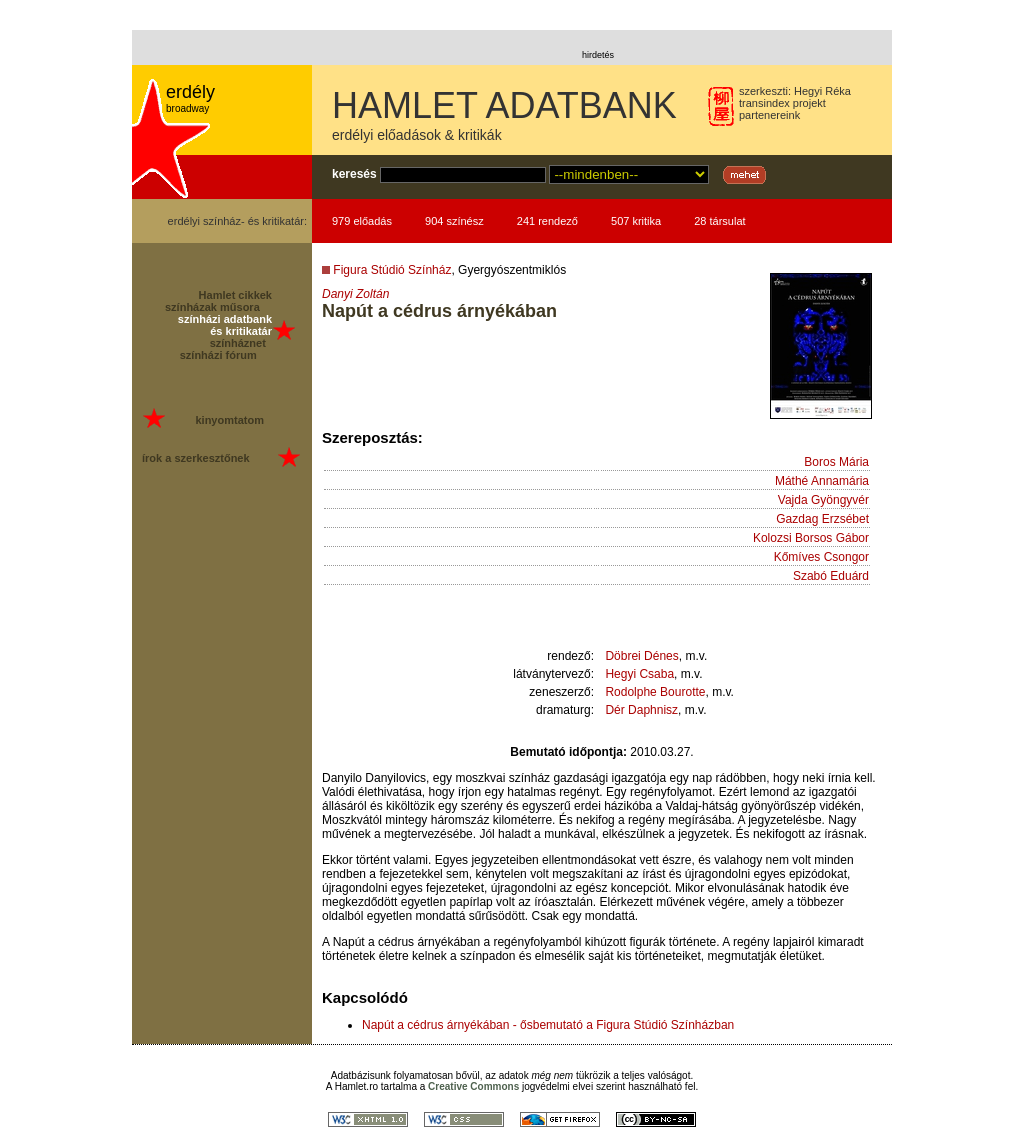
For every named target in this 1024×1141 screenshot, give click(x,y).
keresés (354, 174)
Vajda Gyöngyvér (823, 500)
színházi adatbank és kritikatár (225, 325)
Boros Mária (836, 462)
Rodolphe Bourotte (655, 692)
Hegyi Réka (822, 91)
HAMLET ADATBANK (504, 105)
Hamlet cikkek (235, 295)
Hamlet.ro (356, 1086)
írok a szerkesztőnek (196, 458)
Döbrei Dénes (641, 656)
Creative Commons (473, 1086)
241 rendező (547, 221)
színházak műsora (212, 307)
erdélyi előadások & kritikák (417, 135)
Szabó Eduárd (831, 576)
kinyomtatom (229, 420)
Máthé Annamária (822, 481)
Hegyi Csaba (639, 674)
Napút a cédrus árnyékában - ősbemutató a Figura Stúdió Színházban (548, 1025)
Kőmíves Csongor (821, 557)
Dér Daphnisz (641, 710)
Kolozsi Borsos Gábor (811, 538)
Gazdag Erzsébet (822, 519)
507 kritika (636, 221)
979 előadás (362, 221)
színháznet (238, 343)
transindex (764, 103)
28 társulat (719, 221)
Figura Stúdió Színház (392, 270)
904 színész (454, 221)
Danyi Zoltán (355, 294)
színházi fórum (218, 355)
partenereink (769, 115)
